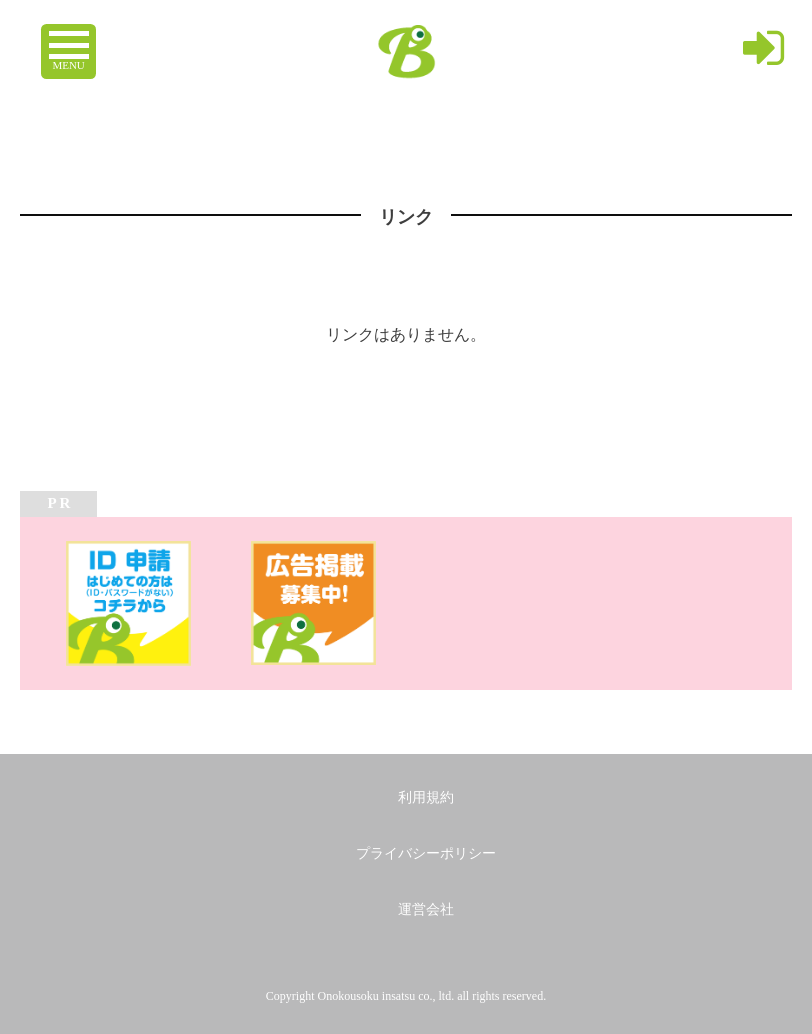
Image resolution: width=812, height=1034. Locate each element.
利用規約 (426, 797)
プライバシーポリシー (426, 853)
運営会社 (426, 909)
